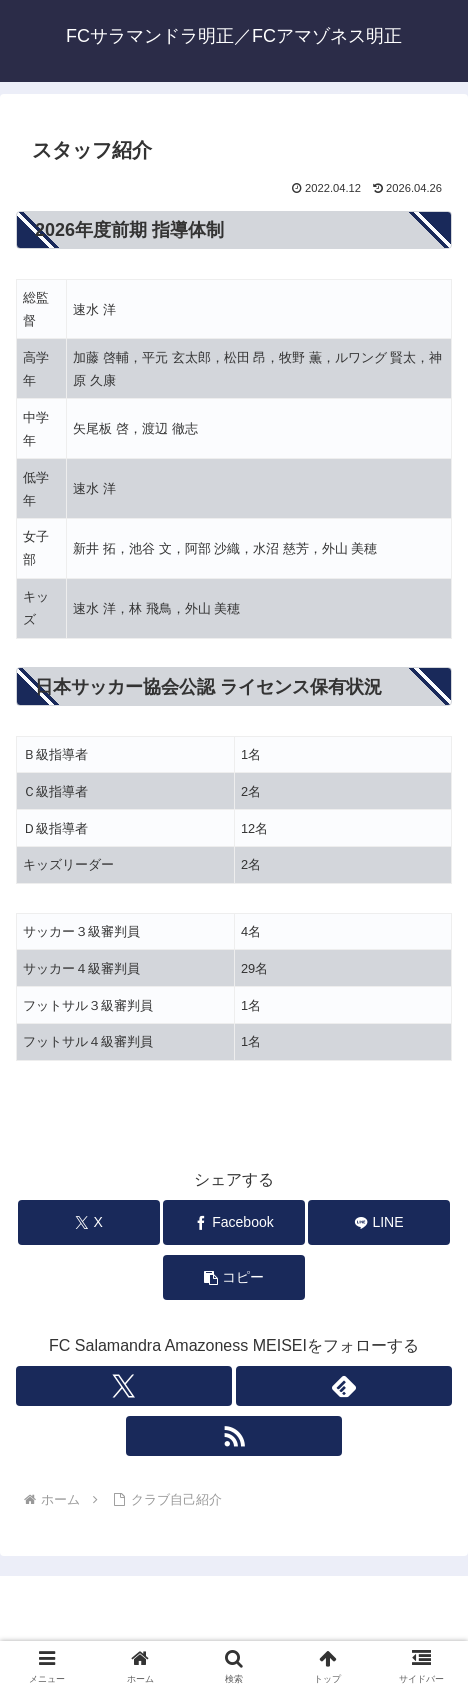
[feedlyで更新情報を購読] (344, 1386)
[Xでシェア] (89, 1222)
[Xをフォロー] (124, 1386)
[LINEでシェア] (379, 1222)
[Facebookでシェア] (234, 1222)
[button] (234, 1277)
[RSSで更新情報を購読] (234, 1436)
